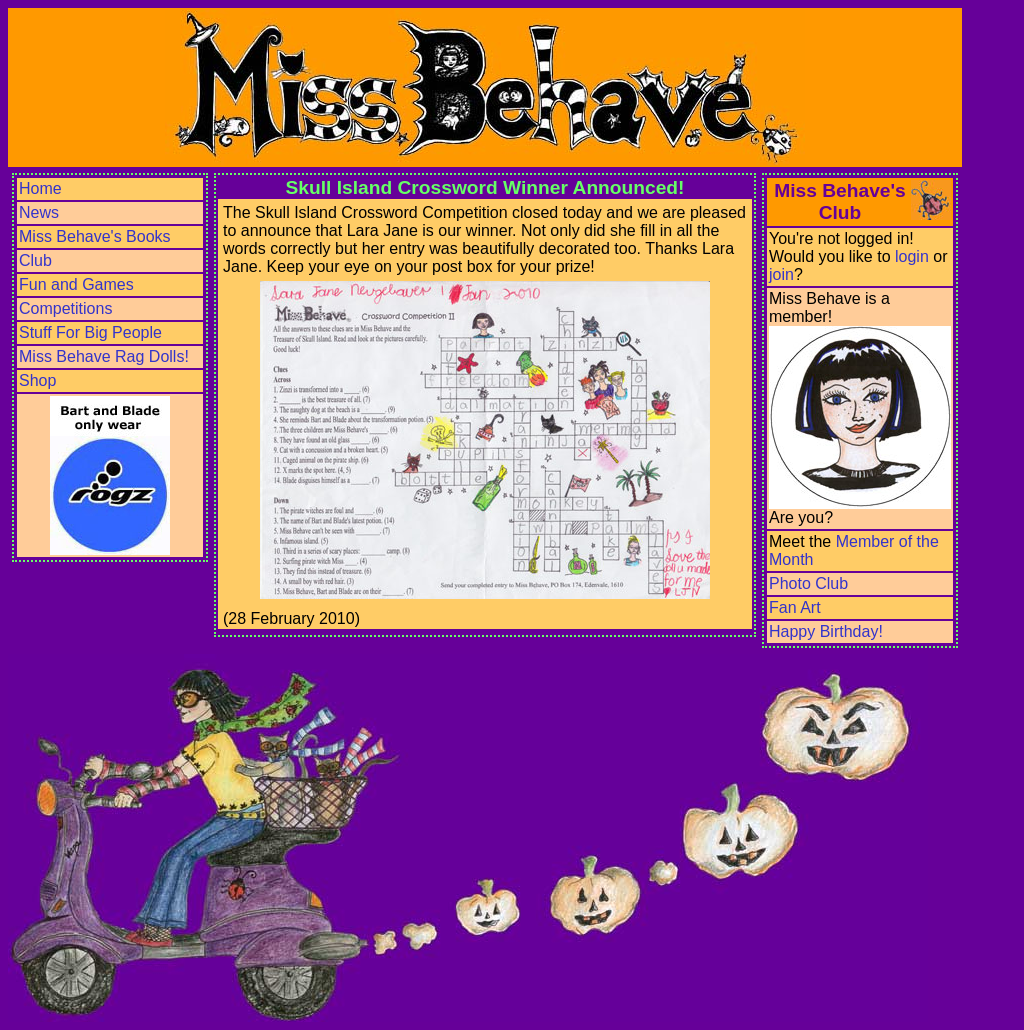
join (781, 274)
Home (40, 188)
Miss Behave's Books (95, 236)
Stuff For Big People (90, 332)
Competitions (65, 308)
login (912, 256)
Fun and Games (76, 284)
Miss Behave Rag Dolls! (104, 356)
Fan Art (795, 607)
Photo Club (808, 583)
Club (35, 260)
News (39, 212)
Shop (37, 380)
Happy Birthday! (826, 631)
